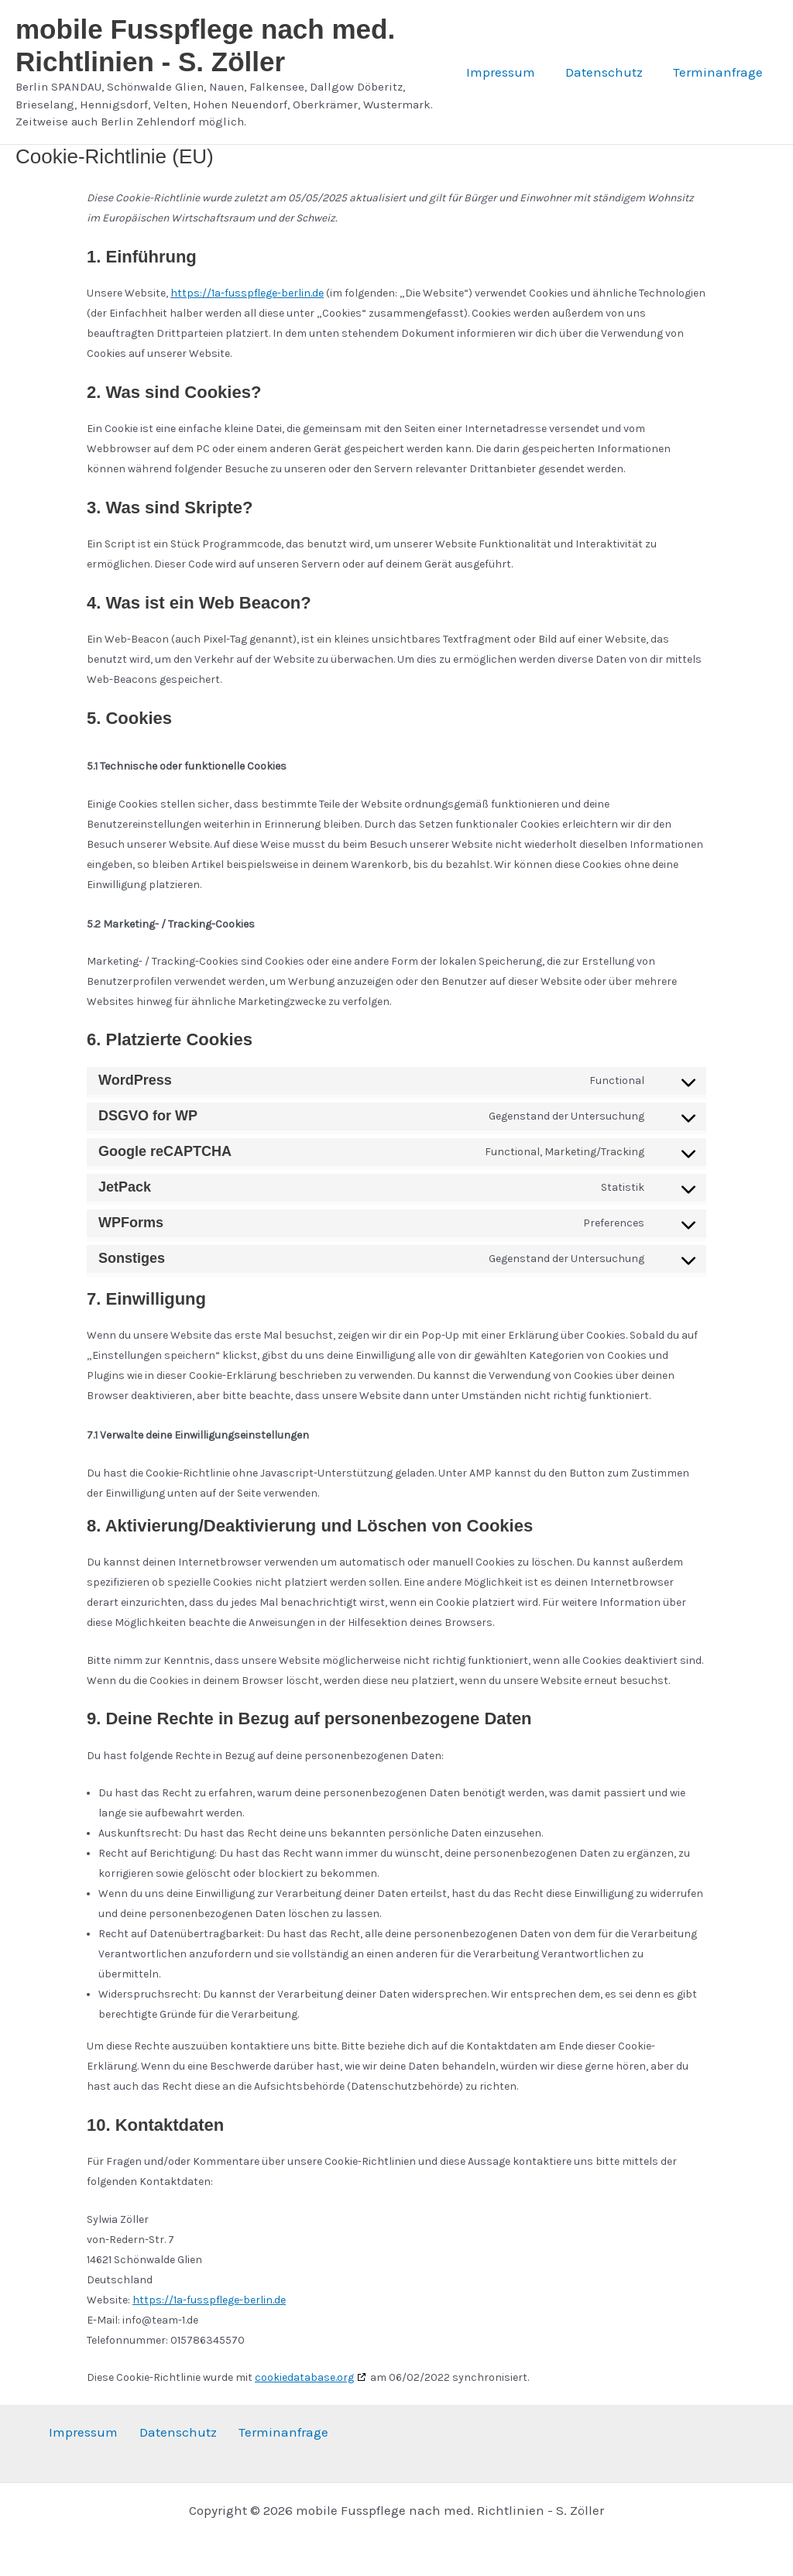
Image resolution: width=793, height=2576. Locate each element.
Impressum (509, 72)
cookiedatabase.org (304, 2377)
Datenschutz (609, 72)
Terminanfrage (719, 72)
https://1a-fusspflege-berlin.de (247, 293)
